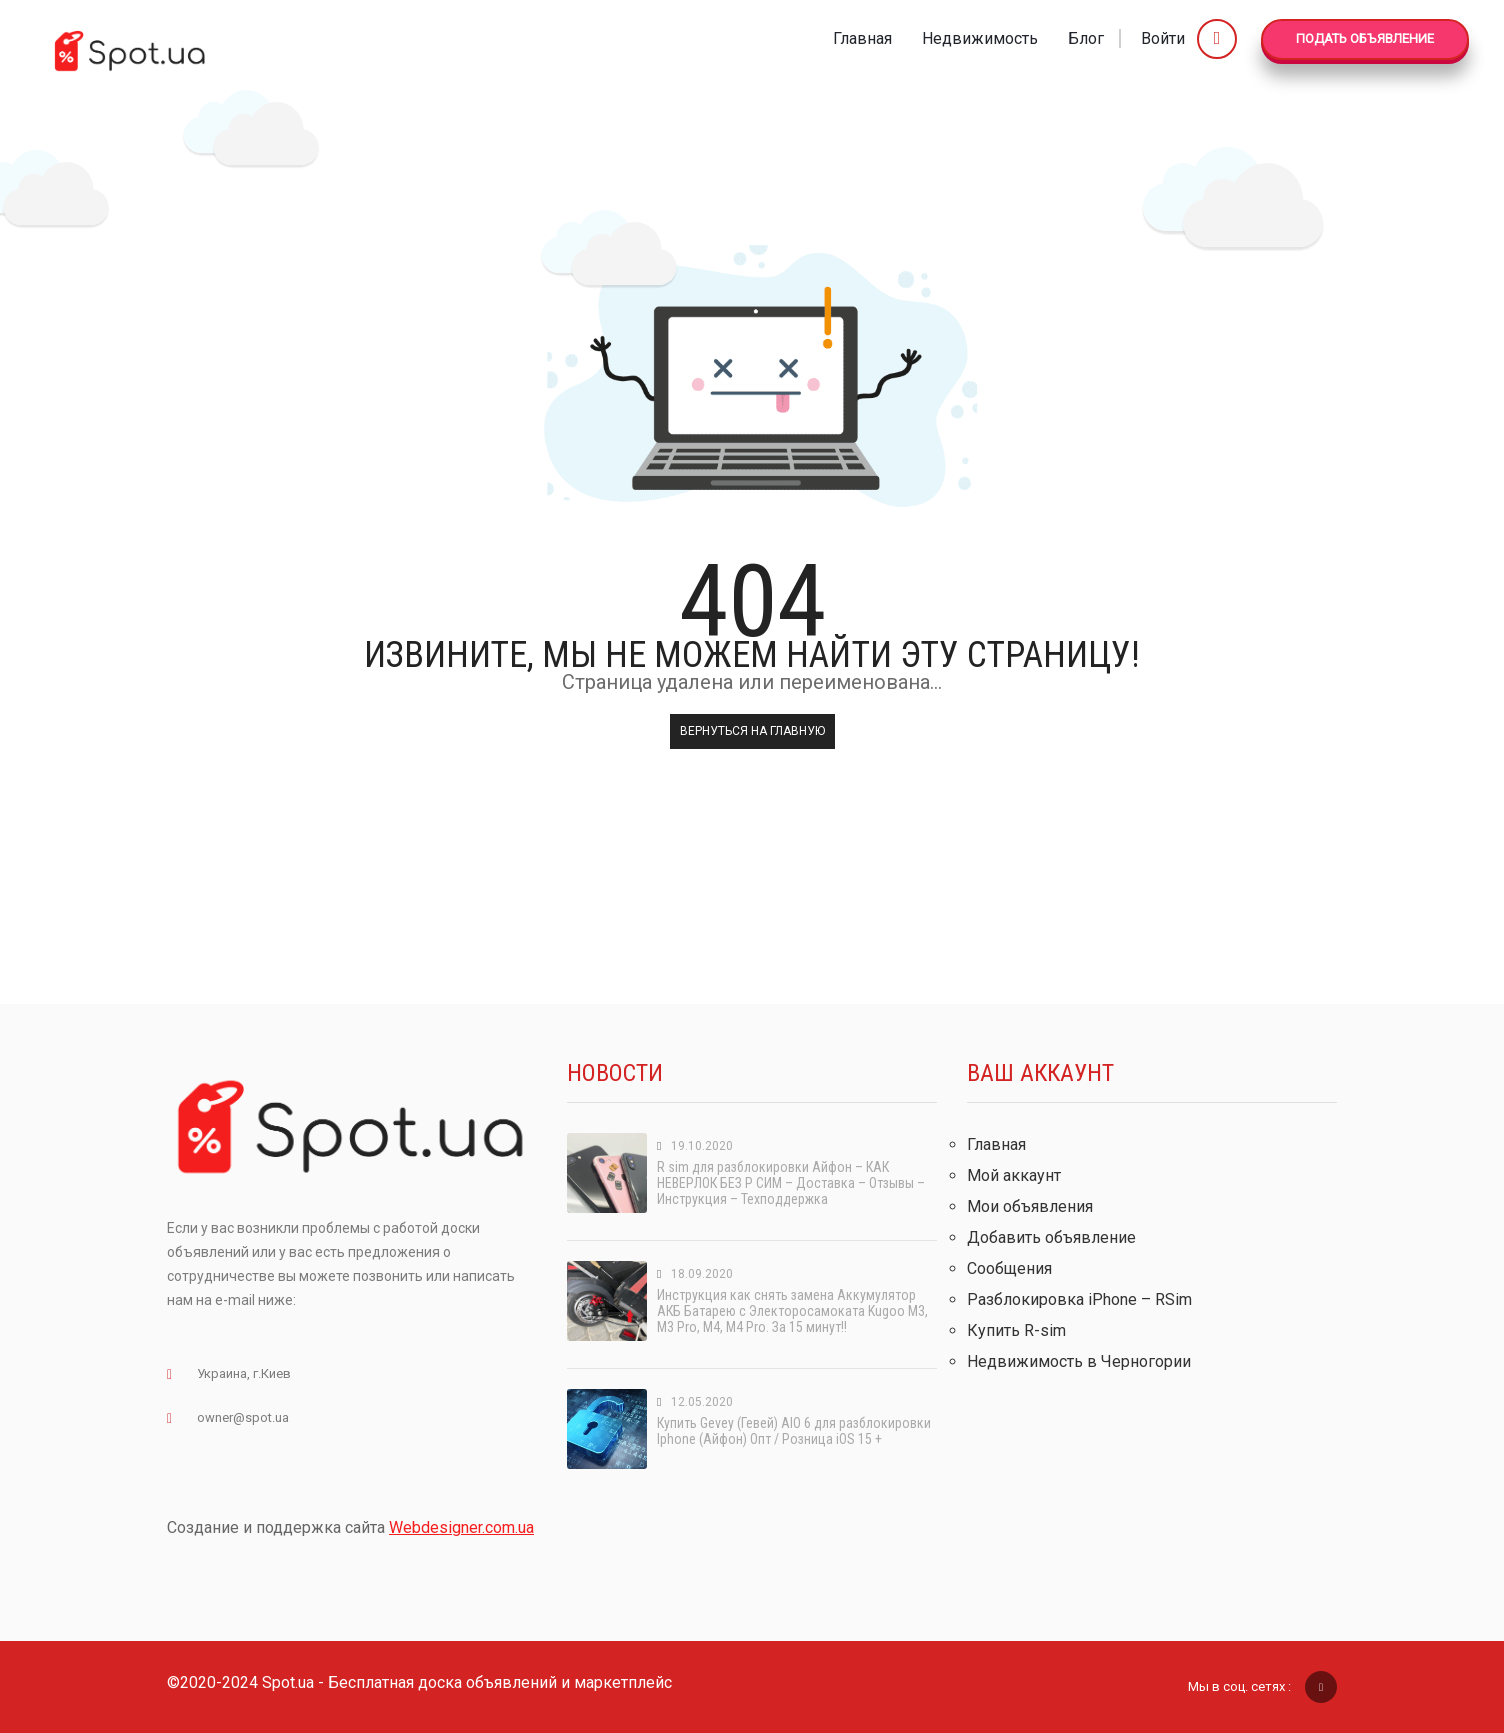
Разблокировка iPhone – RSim (1079, 1299)
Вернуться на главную (752, 731)
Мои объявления (1030, 1206)
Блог (1086, 38)
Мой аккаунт (1014, 1175)
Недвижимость (980, 38)
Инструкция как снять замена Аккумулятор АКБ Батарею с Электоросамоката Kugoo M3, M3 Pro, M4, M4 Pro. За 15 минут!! (792, 1311)
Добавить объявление (1051, 1237)
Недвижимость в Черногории (1079, 1361)
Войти (1189, 38)
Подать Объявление (1365, 38)
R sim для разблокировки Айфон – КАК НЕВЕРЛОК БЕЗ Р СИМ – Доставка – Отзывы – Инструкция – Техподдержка (791, 1183)
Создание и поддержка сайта (350, 1527)
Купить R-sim (1016, 1330)
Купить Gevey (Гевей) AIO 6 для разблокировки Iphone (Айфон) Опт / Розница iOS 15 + (794, 1431)
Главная (862, 38)
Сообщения (1009, 1268)
